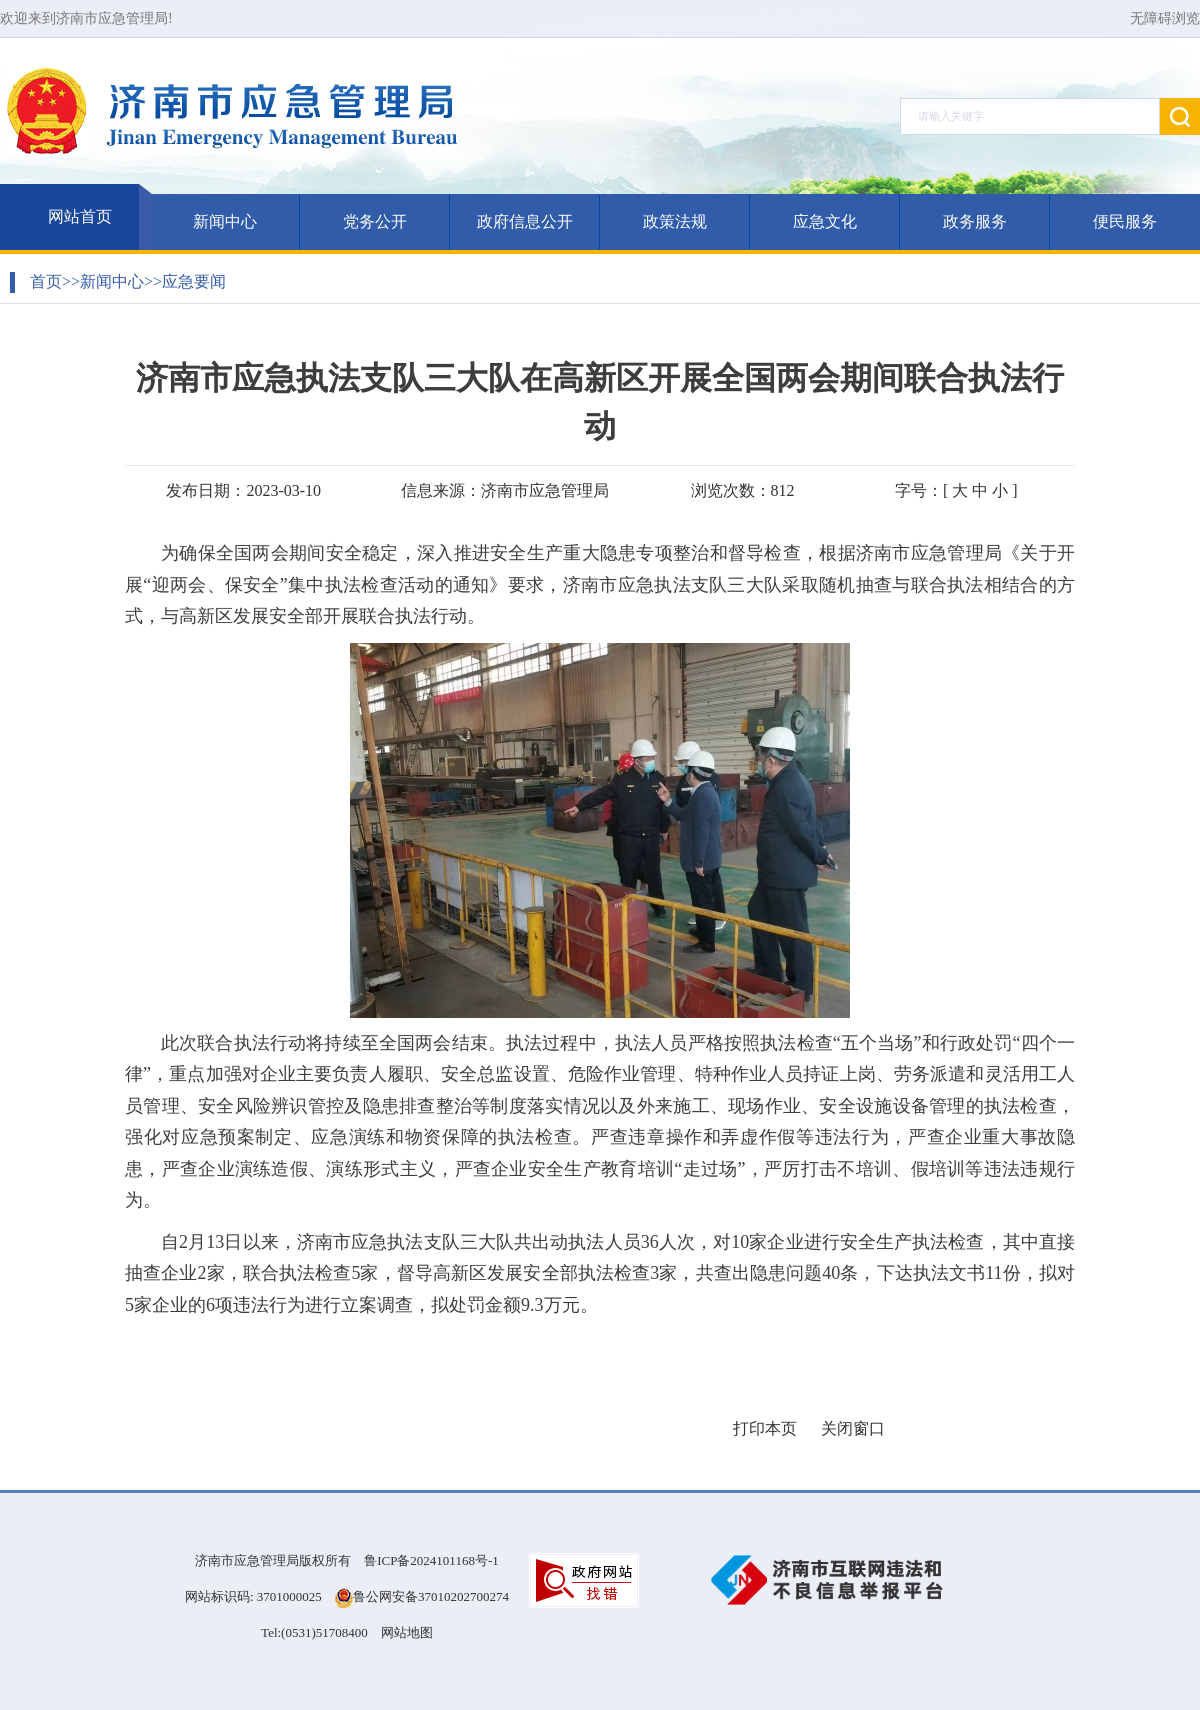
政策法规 (675, 221)
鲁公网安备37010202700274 (431, 1596)
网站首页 (80, 216)
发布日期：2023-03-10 (243, 490)
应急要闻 (194, 281)
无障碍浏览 (1165, 18)
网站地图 (407, 1632)
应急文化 (825, 221)
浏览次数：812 (743, 490)
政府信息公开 (525, 221)
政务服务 (975, 221)
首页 (46, 281)
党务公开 (375, 221)
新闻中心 (225, 221)
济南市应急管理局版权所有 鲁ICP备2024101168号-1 (347, 1560)
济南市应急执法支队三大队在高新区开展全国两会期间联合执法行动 (600, 402)
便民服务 (1125, 221)
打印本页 (765, 1428)
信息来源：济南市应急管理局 (505, 490)
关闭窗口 (853, 1428)
